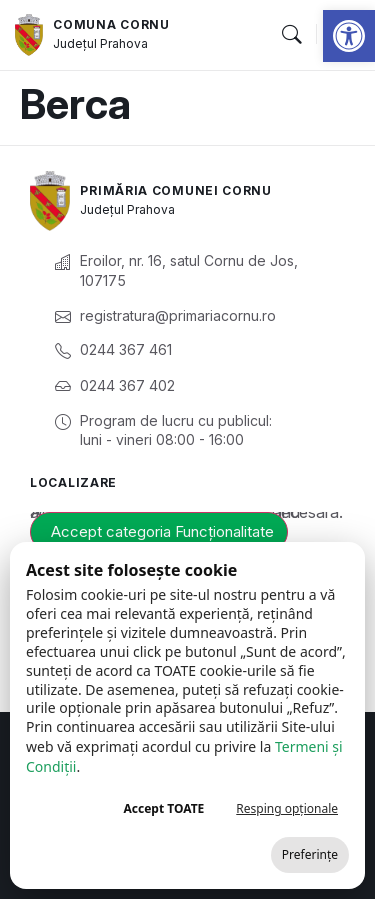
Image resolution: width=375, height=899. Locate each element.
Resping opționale (287, 808)
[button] (349, 36)
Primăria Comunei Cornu (175, 190)
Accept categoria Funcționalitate (162, 531)
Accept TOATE (163, 808)
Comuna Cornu (111, 24)
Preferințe (310, 854)
